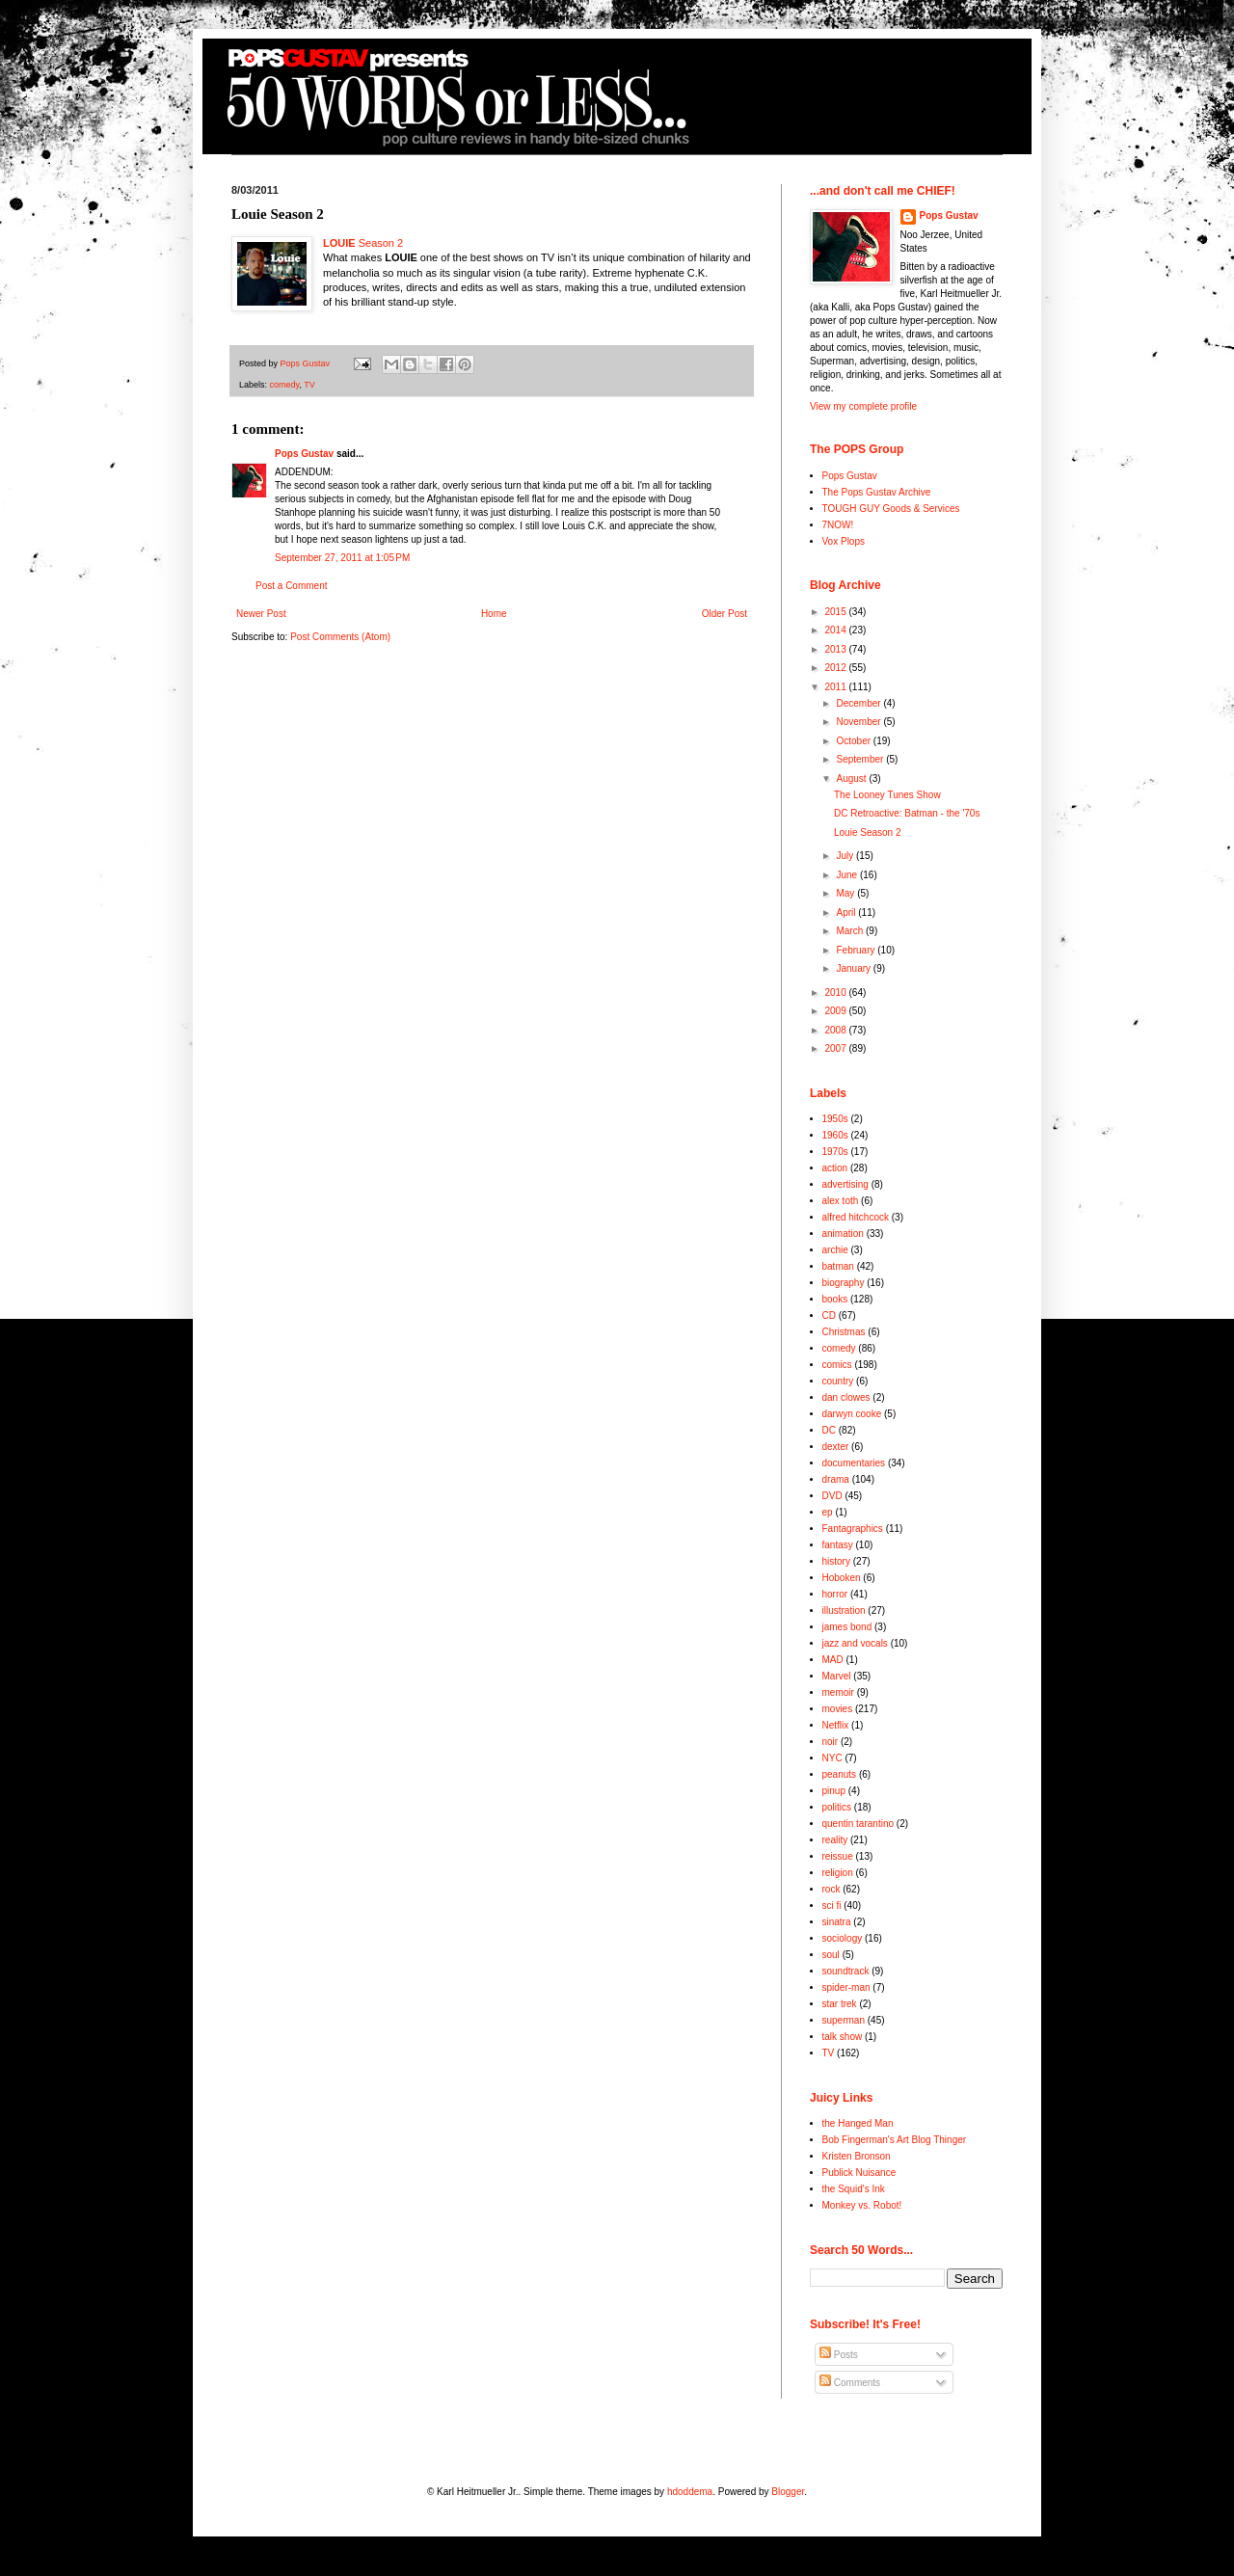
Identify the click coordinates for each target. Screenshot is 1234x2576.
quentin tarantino (858, 1823)
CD (829, 1315)
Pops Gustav (304, 453)
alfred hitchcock (855, 1217)
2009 (836, 1011)
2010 (836, 992)
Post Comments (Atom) (340, 636)
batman (838, 1266)
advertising (845, 1184)
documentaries (854, 1463)
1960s (835, 1135)
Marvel (836, 1676)
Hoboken (841, 1577)
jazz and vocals (855, 1643)
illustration (844, 1610)
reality (835, 1840)
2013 (836, 649)
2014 (836, 630)
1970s (835, 1151)
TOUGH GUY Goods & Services (891, 508)
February (856, 950)
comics (837, 1364)
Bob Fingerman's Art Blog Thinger (894, 2139)
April (847, 912)
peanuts (839, 1774)
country (838, 1381)
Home (494, 613)
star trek (839, 2004)
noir (830, 1741)
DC (829, 1430)
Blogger (787, 2491)
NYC (832, 1758)
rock (831, 1889)
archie (835, 1250)
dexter (835, 1446)
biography (843, 1282)
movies (837, 1709)
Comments (849, 2382)
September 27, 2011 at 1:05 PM (342, 557)
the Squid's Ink (853, 2189)
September (861, 759)
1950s (835, 1119)
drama (835, 1479)
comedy (285, 384)
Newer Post (261, 613)
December (859, 703)
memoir (838, 1692)
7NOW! (838, 525)
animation (843, 1233)
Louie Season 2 (867, 832)
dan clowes (846, 1397)
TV (309, 384)
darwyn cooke (852, 1414)
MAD (833, 1659)
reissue (837, 1856)
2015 (836, 611)
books (835, 1299)
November (859, 721)
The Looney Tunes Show (887, 795)
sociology (842, 1938)
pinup (833, 1790)
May (846, 893)
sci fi (832, 1905)
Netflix (835, 1725)
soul (831, 1954)
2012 (836, 667)
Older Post (724, 613)
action (835, 1168)
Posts (838, 2354)
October (854, 741)
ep (827, 1512)
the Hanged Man (858, 2123)
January (854, 968)
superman (843, 2020)
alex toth (840, 1200)
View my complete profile (863, 406)
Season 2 (363, 243)
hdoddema (689, 2491)
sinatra (836, 1922)
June (847, 875)
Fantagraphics (852, 1528)
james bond (847, 1627)
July (846, 855)
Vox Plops (843, 541)
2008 (836, 1030)
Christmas (844, 1332)
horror (835, 1594)
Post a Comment (291, 585)
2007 (836, 1048)
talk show (842, 2036)
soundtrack (846, 1971)
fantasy (837, 1545)
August (852, 778)
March (851, 931)
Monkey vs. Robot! (862, 2205)
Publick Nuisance (859, 2172)
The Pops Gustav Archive (876, 492)
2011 (836, 687)
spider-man (846, 1987)
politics (837, 1807)
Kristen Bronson (856, 2156)
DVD (832, 1495)
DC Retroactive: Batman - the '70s (906, 813)
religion (837, 1872)
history (836, 1561)
